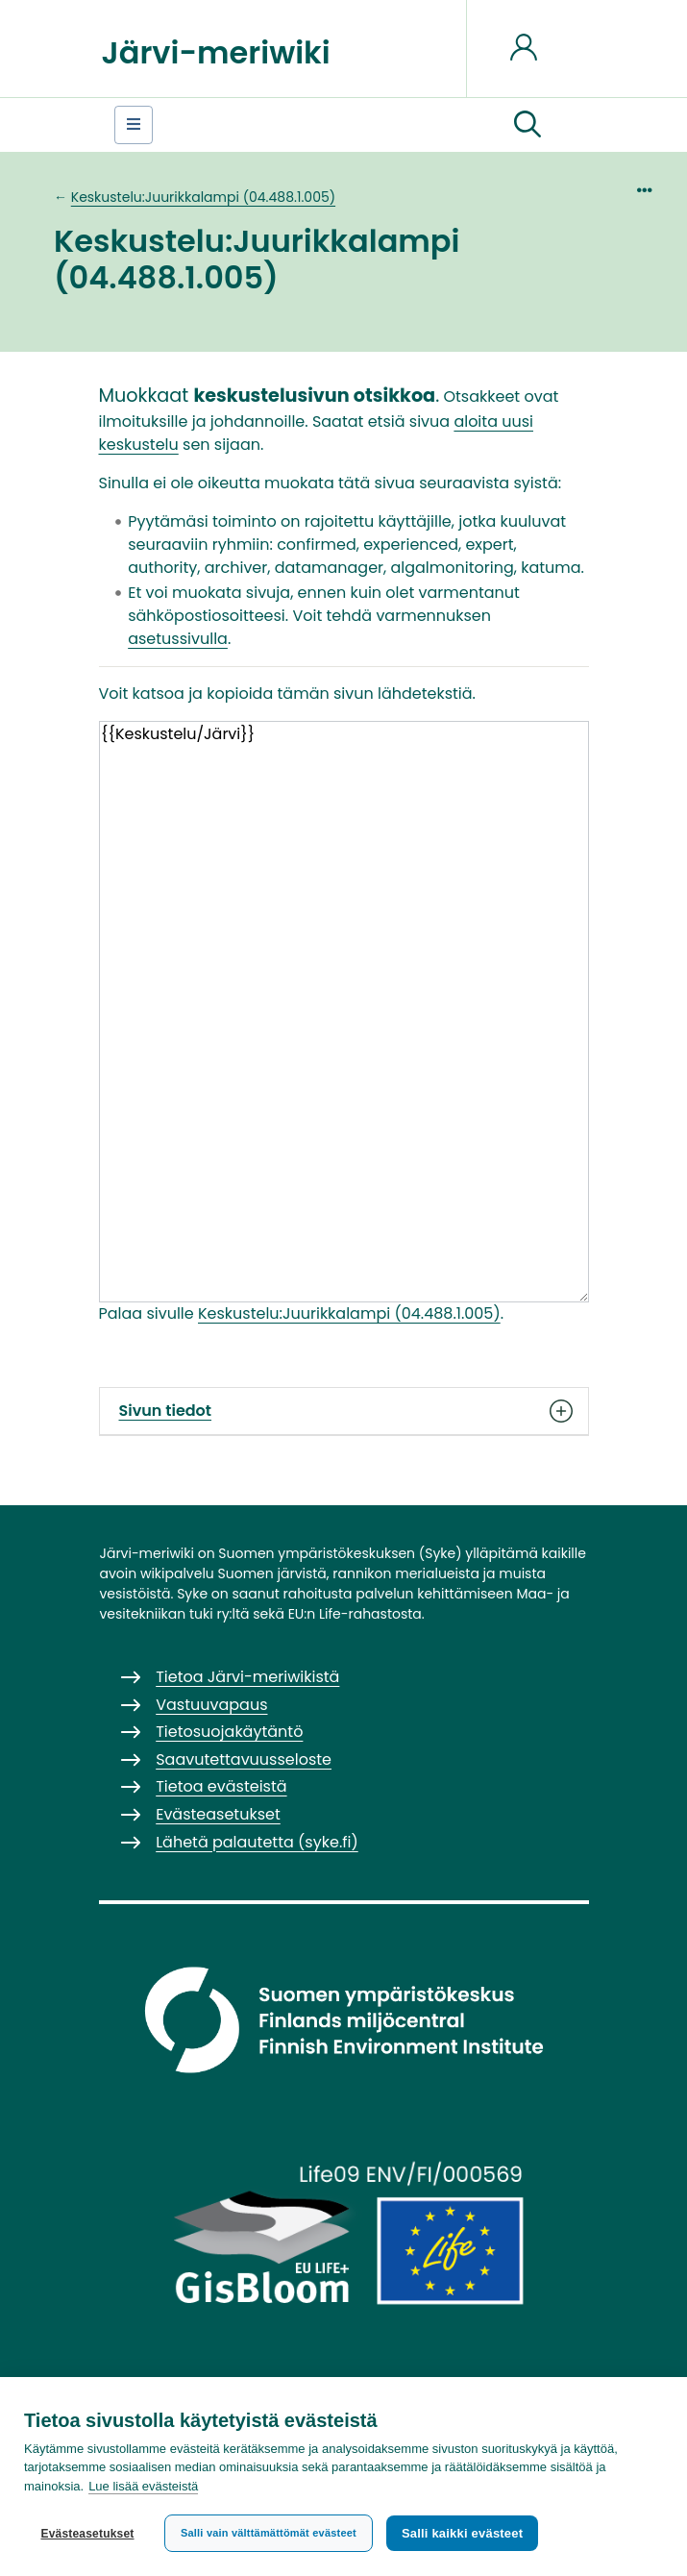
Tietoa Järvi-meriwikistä (247, 1677)
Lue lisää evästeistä (143, 2486)
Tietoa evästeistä (221, 1786)
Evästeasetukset (87, 2533)
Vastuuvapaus (211, 1705)
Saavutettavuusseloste (243, 1759)
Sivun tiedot (344, 1411)
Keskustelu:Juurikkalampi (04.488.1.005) (203, 197)
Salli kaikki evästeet (462, 2533)
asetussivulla (178, 639)
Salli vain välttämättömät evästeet (268, 2533)
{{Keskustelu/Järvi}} (344, 1011)
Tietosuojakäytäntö (229, 1732)
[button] (527, 125)
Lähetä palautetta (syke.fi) (257, 1842)
